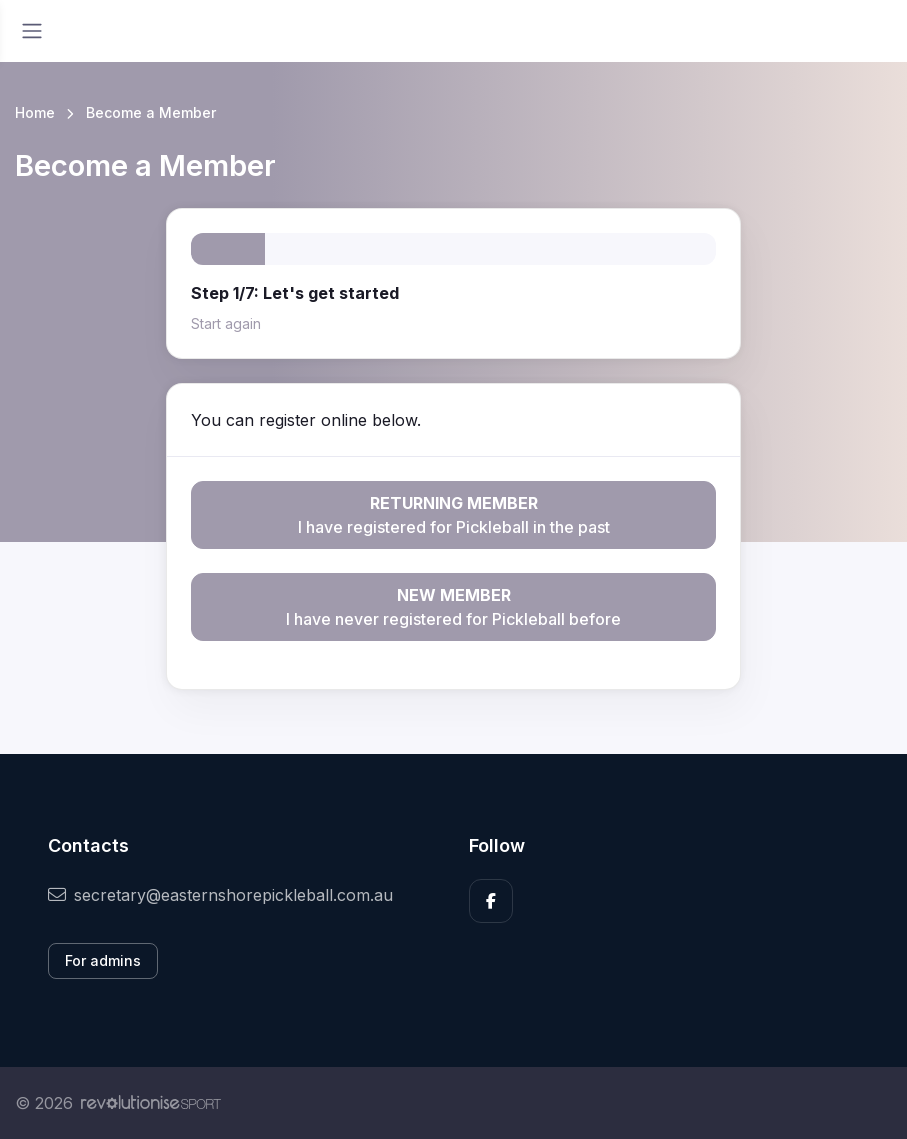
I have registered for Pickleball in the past (453, 514)
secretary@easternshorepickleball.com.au (220, 895)
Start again (226, 323)
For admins (103, 960)
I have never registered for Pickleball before (453, 606)
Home (35, 112)
